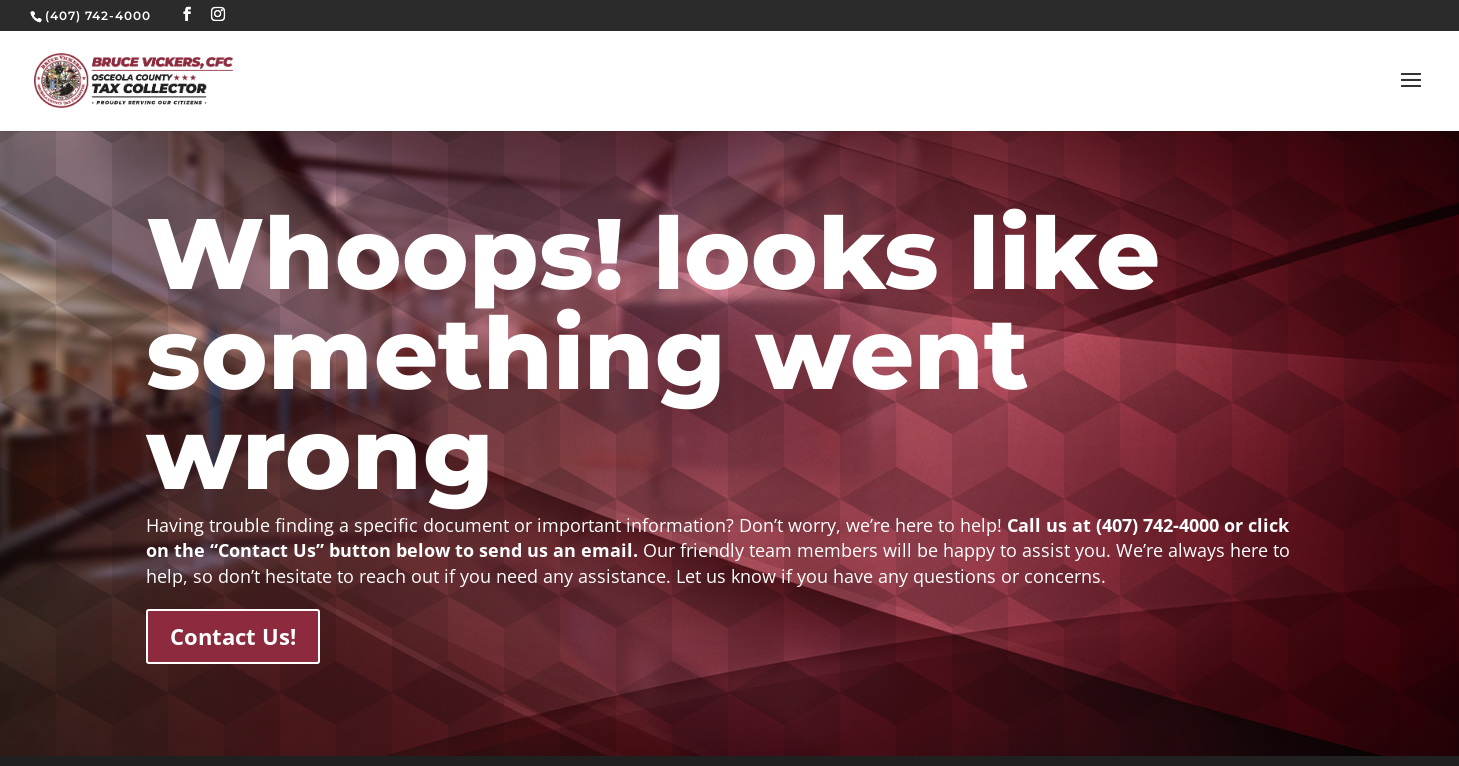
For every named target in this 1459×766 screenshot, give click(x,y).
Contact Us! (233, 636)
